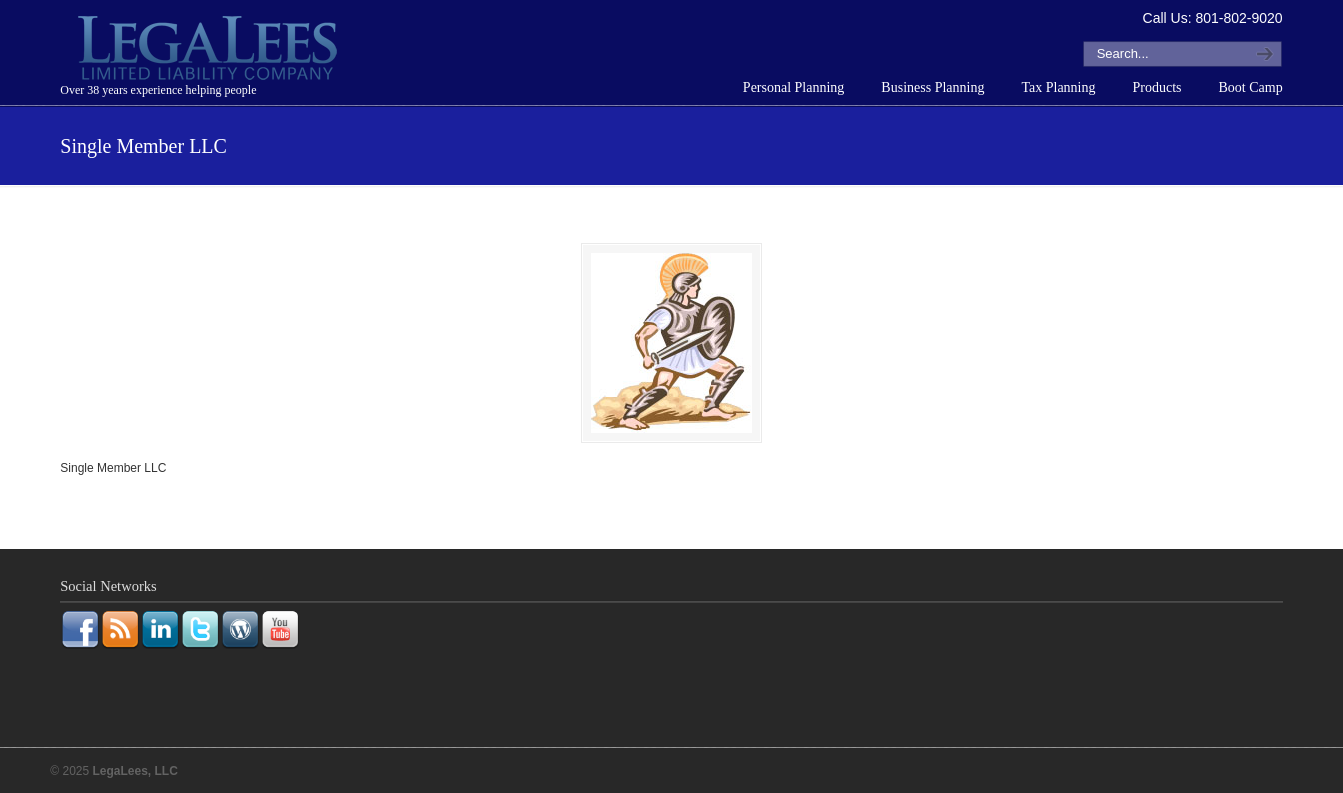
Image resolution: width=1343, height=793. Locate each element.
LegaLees (210, 51)
